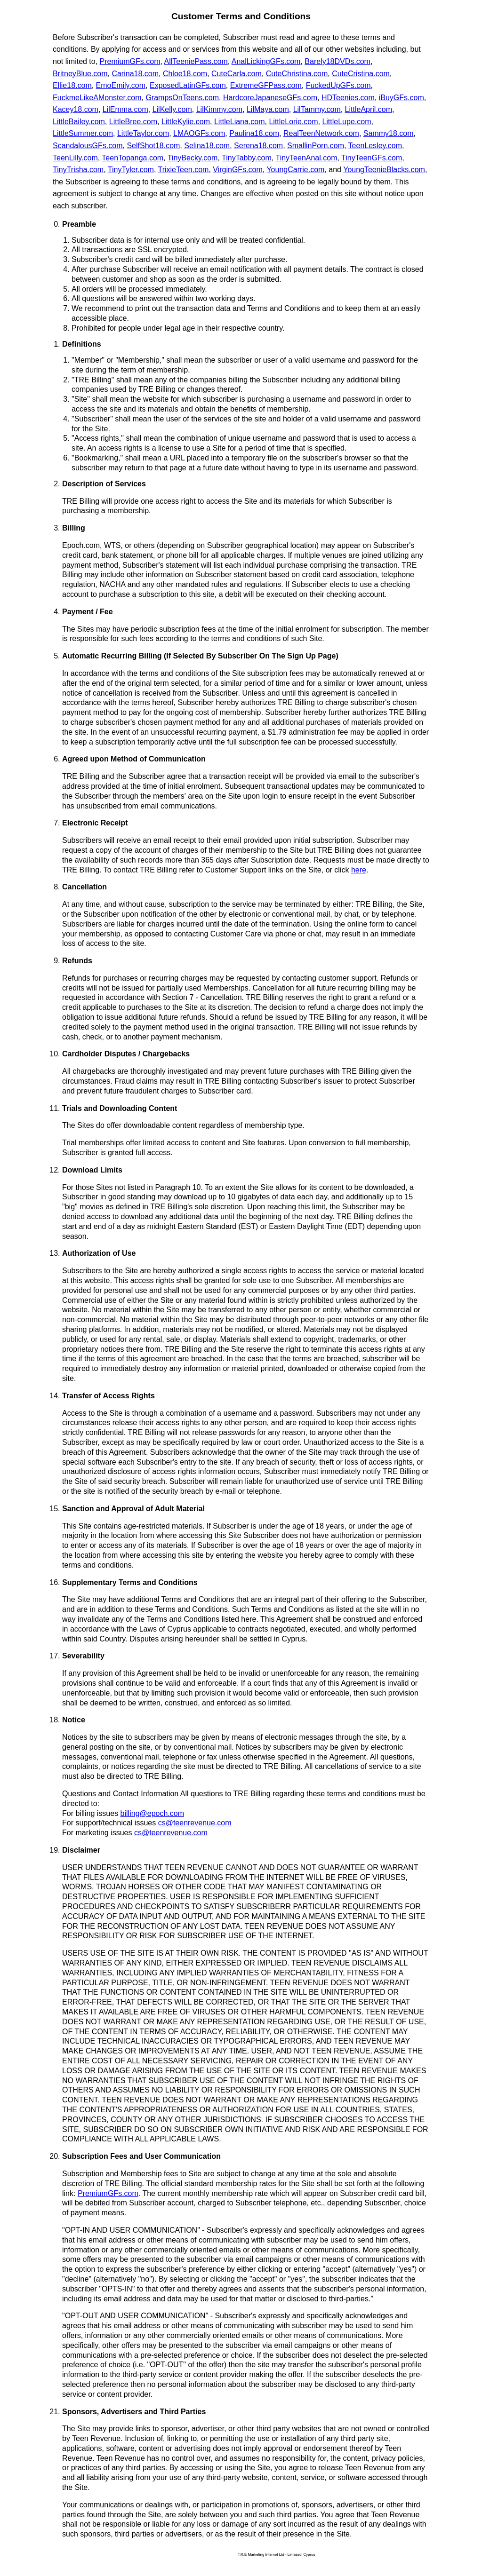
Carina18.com (135, 74)
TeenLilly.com (75, 158)
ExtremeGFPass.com (266, 85)
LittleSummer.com (83, 133)
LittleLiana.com (239, 122)
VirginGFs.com (238, 170)
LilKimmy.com (219, 109)
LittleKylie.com (185, 122)
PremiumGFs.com (130, 61)
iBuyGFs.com (401, 98)
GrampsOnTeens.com (182, 98)
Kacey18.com (75, 109)
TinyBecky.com (193, 158)
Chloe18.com (185, 74)
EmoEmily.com (121, 85)
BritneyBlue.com (80, 74)
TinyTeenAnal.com (306, 158)
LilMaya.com (268, 109)
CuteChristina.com (297, 74)
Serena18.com (258, 146)
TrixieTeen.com (183, 170)
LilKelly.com (172, 109)
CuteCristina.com (361, 74)
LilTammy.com (317, 109)
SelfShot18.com (153, 146)
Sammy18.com (388, 133)
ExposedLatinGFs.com (188, 85)
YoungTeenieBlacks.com (384, 170)
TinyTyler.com (131, 170)
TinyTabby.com (247, 158)
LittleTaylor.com (143, 133)
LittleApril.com (368, 109)
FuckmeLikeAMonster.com (97, 98)
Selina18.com (207, 146)
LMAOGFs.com (199, 133)
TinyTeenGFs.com (371, 158)
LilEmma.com (125, 109)
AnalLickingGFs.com (266, 61)
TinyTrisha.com (78, 170)
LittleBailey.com (79, 122)
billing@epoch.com (152, 1813)
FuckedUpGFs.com (338, 85)
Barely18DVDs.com (337, 61)
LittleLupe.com (346, 122)
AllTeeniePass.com (196, 61)
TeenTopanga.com (132, 158)
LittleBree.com (133, 122)
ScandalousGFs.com (88, 146)
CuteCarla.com (236, 74)
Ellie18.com (72, 85)
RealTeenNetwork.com (321, 133)
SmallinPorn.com (315, 146)
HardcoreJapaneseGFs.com (270, 98)
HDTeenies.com (348, 98)
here (358, 870)
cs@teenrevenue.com (195, 1823)
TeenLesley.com (375, 146)
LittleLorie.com (293, 122)
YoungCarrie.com (295, 170)
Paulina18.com (254, 133)
